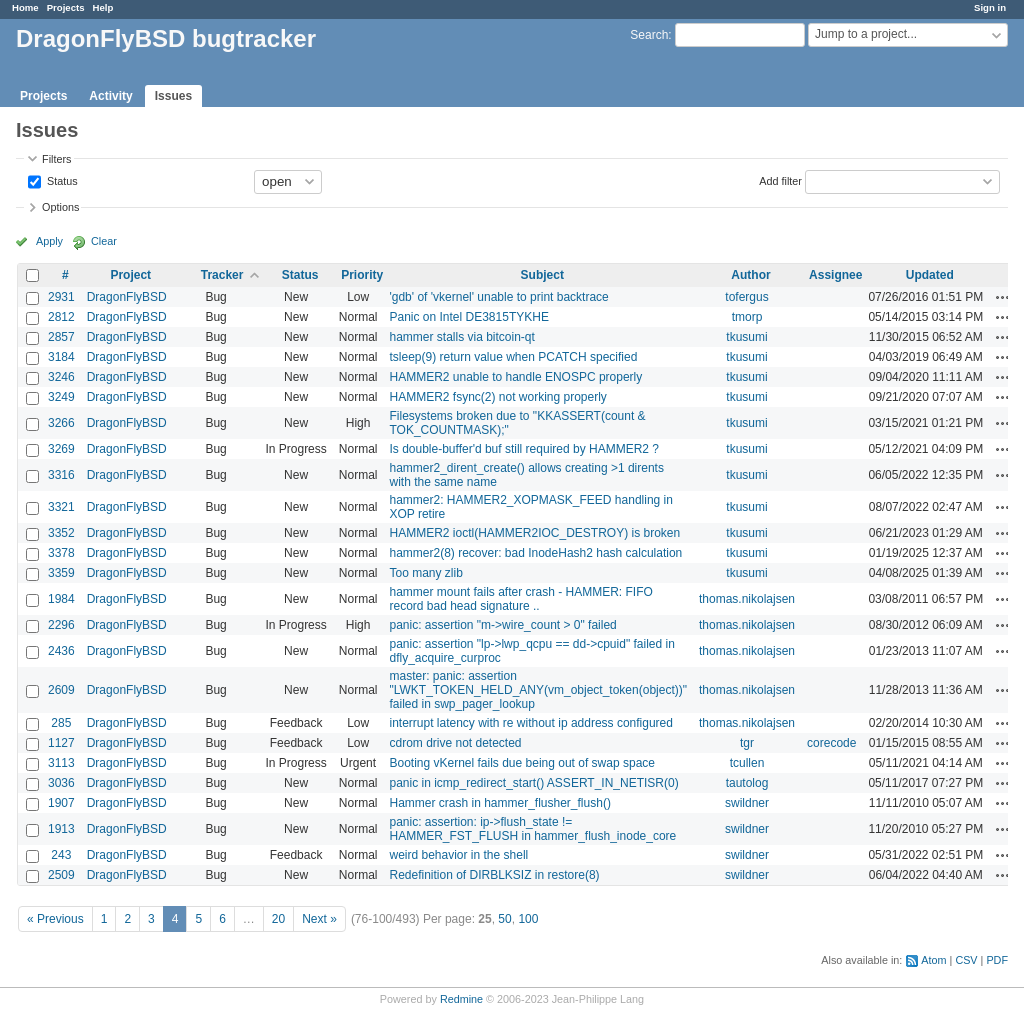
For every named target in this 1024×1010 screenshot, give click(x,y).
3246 (61, 377)
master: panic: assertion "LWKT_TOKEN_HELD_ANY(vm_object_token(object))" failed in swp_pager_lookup (538, 690)
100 (528, 919)
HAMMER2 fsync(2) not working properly (497, 397)
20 (278, 919)
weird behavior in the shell (458, 855)
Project (130, 275)
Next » (319, 919)
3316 (61, 475)
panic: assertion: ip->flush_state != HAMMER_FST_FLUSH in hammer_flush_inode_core (532, 829)
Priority (362, 275)
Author (750, 275)
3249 (61, 397)
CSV (966, 960)
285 (61, 723)
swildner (747, 803)
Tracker (222, 275)
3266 (61, 423)
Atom (933, 960)
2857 (61, 337)
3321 (61, 507)
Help (103, 7)
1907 (61, 803)
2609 (61, 690)
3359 (61, 573)
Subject (542, 275)
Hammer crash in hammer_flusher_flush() (499, 803)
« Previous (55, 919)
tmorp (747, 317)
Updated (930, 275)
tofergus (746, 297)
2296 (61, 625)
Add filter (780, 180)
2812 (61, 317)
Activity (110, 96)
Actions (1003, 297)
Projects (66, 7)
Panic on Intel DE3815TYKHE (468, 317)
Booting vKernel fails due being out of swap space (522, 763)
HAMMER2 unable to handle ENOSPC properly (515, 377)
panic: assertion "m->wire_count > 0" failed (502, 625)
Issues (173, 96)
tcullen (747, 763)
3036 (61, 783)
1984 (61, 599)
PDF (997, 960)
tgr (747, 743)
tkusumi (746, 337)
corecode (831, 743)
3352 (61, 533)
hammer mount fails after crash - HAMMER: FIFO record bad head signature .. (520, 599)
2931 (61, 297)
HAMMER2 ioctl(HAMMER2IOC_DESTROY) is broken (534, 533)
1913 (61, 829)
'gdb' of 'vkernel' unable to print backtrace (498, 297)
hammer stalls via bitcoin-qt (461, 337)
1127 (61, 743)
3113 (61, 763)
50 (504, 919)
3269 (61, 449)
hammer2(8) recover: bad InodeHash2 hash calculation (535, 553)
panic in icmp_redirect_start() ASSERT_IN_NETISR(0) (533, 783)
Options (60, 207)
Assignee (835, 275)
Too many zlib (425, 573)
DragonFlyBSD (127, 297)
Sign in (990, 7)
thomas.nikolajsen (747, 599)
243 (61, 855)
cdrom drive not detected (455, 743)
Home (25, 7)
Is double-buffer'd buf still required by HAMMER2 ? (524, 449)
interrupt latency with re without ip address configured (530, 723)
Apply (49, 241)
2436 (61, 651)
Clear (104, 241)
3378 (61, 553)
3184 (61, 357)
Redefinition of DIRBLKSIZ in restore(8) (494, 875)
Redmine (461, 999)
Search (649, 35)
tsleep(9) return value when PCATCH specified (513, 357)
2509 (61, 875)
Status (61, 180)
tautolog (747, 783)
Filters (56, 159)
